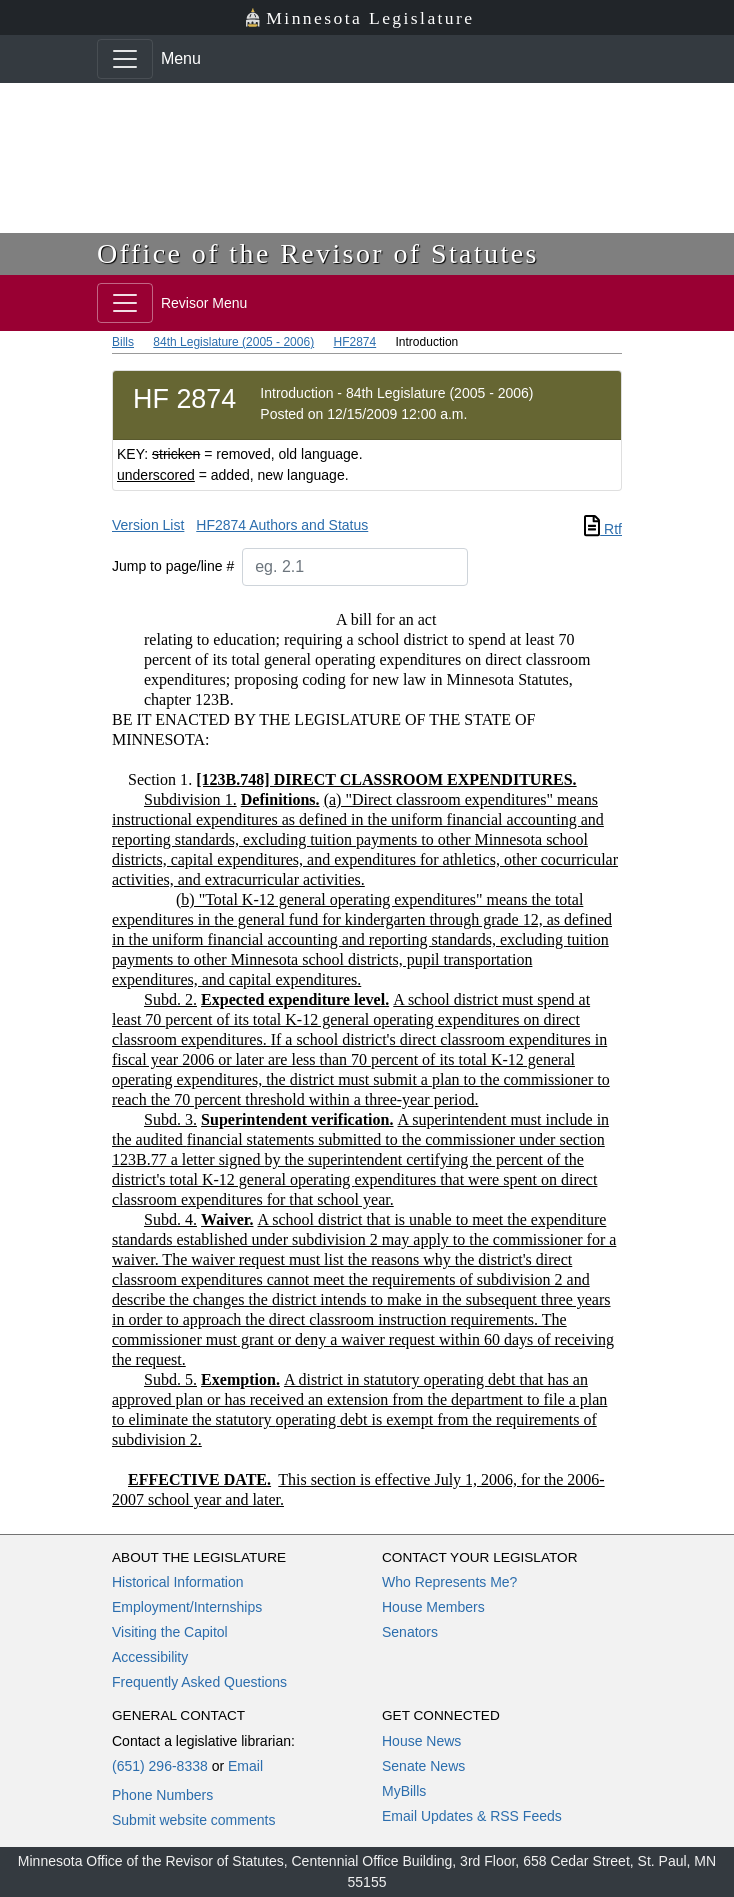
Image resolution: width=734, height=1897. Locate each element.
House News (421, 1741)
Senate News (423, 1766)
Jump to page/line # (173, 566)
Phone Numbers (162, 1795)
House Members (433, 1607)
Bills (123, 342)
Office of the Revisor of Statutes (318, 253)
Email (245, 1766)
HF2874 (354, 342)
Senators (410, 1632)
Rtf (603, 529)
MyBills (404, 1791)
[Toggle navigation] (125, 59)
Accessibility (150, 1657)
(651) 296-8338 (160, 1766)
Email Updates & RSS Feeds (472, 1816)
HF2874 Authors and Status (282, 525)
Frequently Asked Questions (199, 1682)
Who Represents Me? (449, 1582)
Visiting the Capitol (170, 1632)
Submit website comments (193, 1820)
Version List (148, 525)
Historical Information (178, 1582)
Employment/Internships (187, 1607)
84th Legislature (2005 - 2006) (233, 342)
